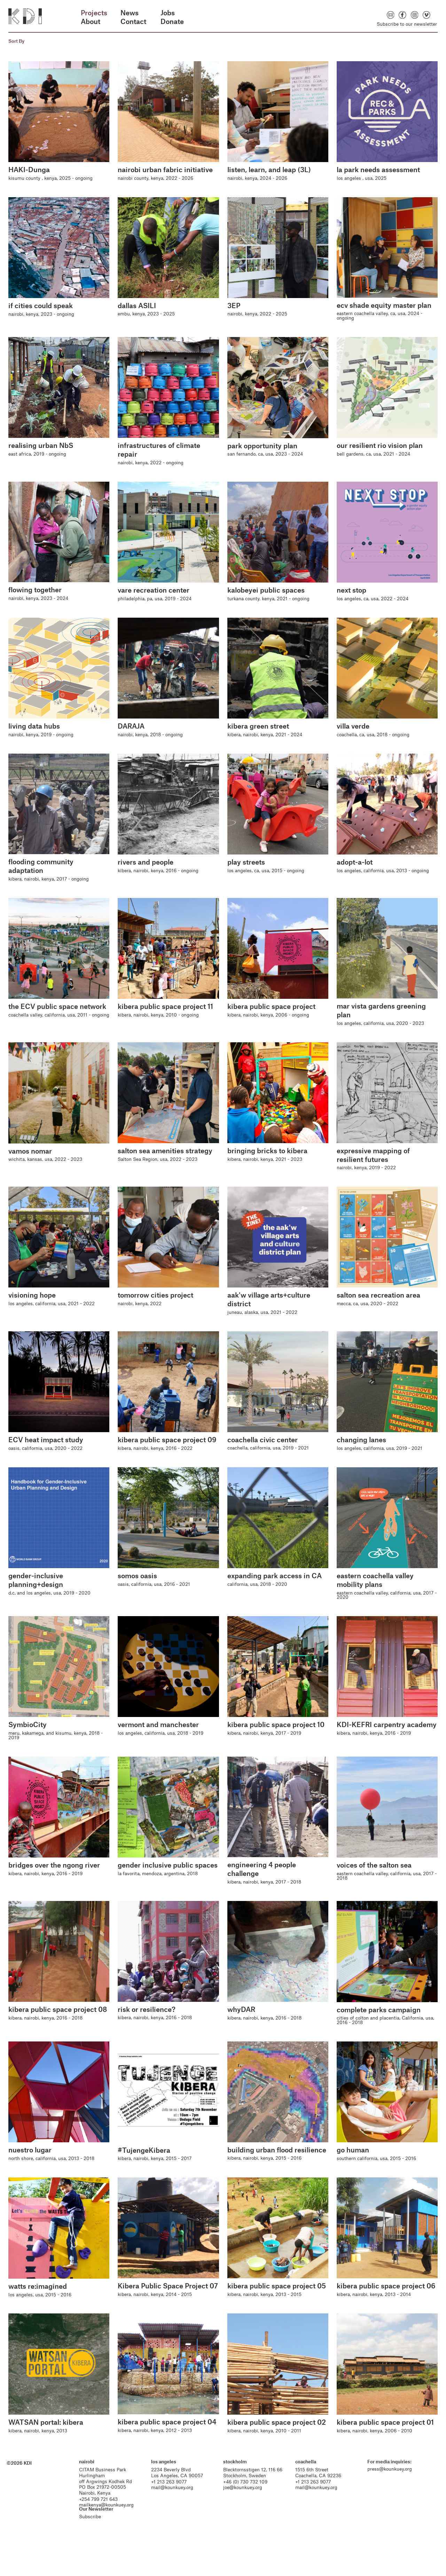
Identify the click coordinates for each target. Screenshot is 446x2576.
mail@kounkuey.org (175, 2511)
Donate (172, 21)
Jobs (168, 12)
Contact (133, 21)
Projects (94, 12)
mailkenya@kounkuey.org (111, 2528)
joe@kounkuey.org (243, 2511)
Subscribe (94, 2540)
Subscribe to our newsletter (407, 24)
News (129, 12)
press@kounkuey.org (387, 2492)
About (90, 21)
